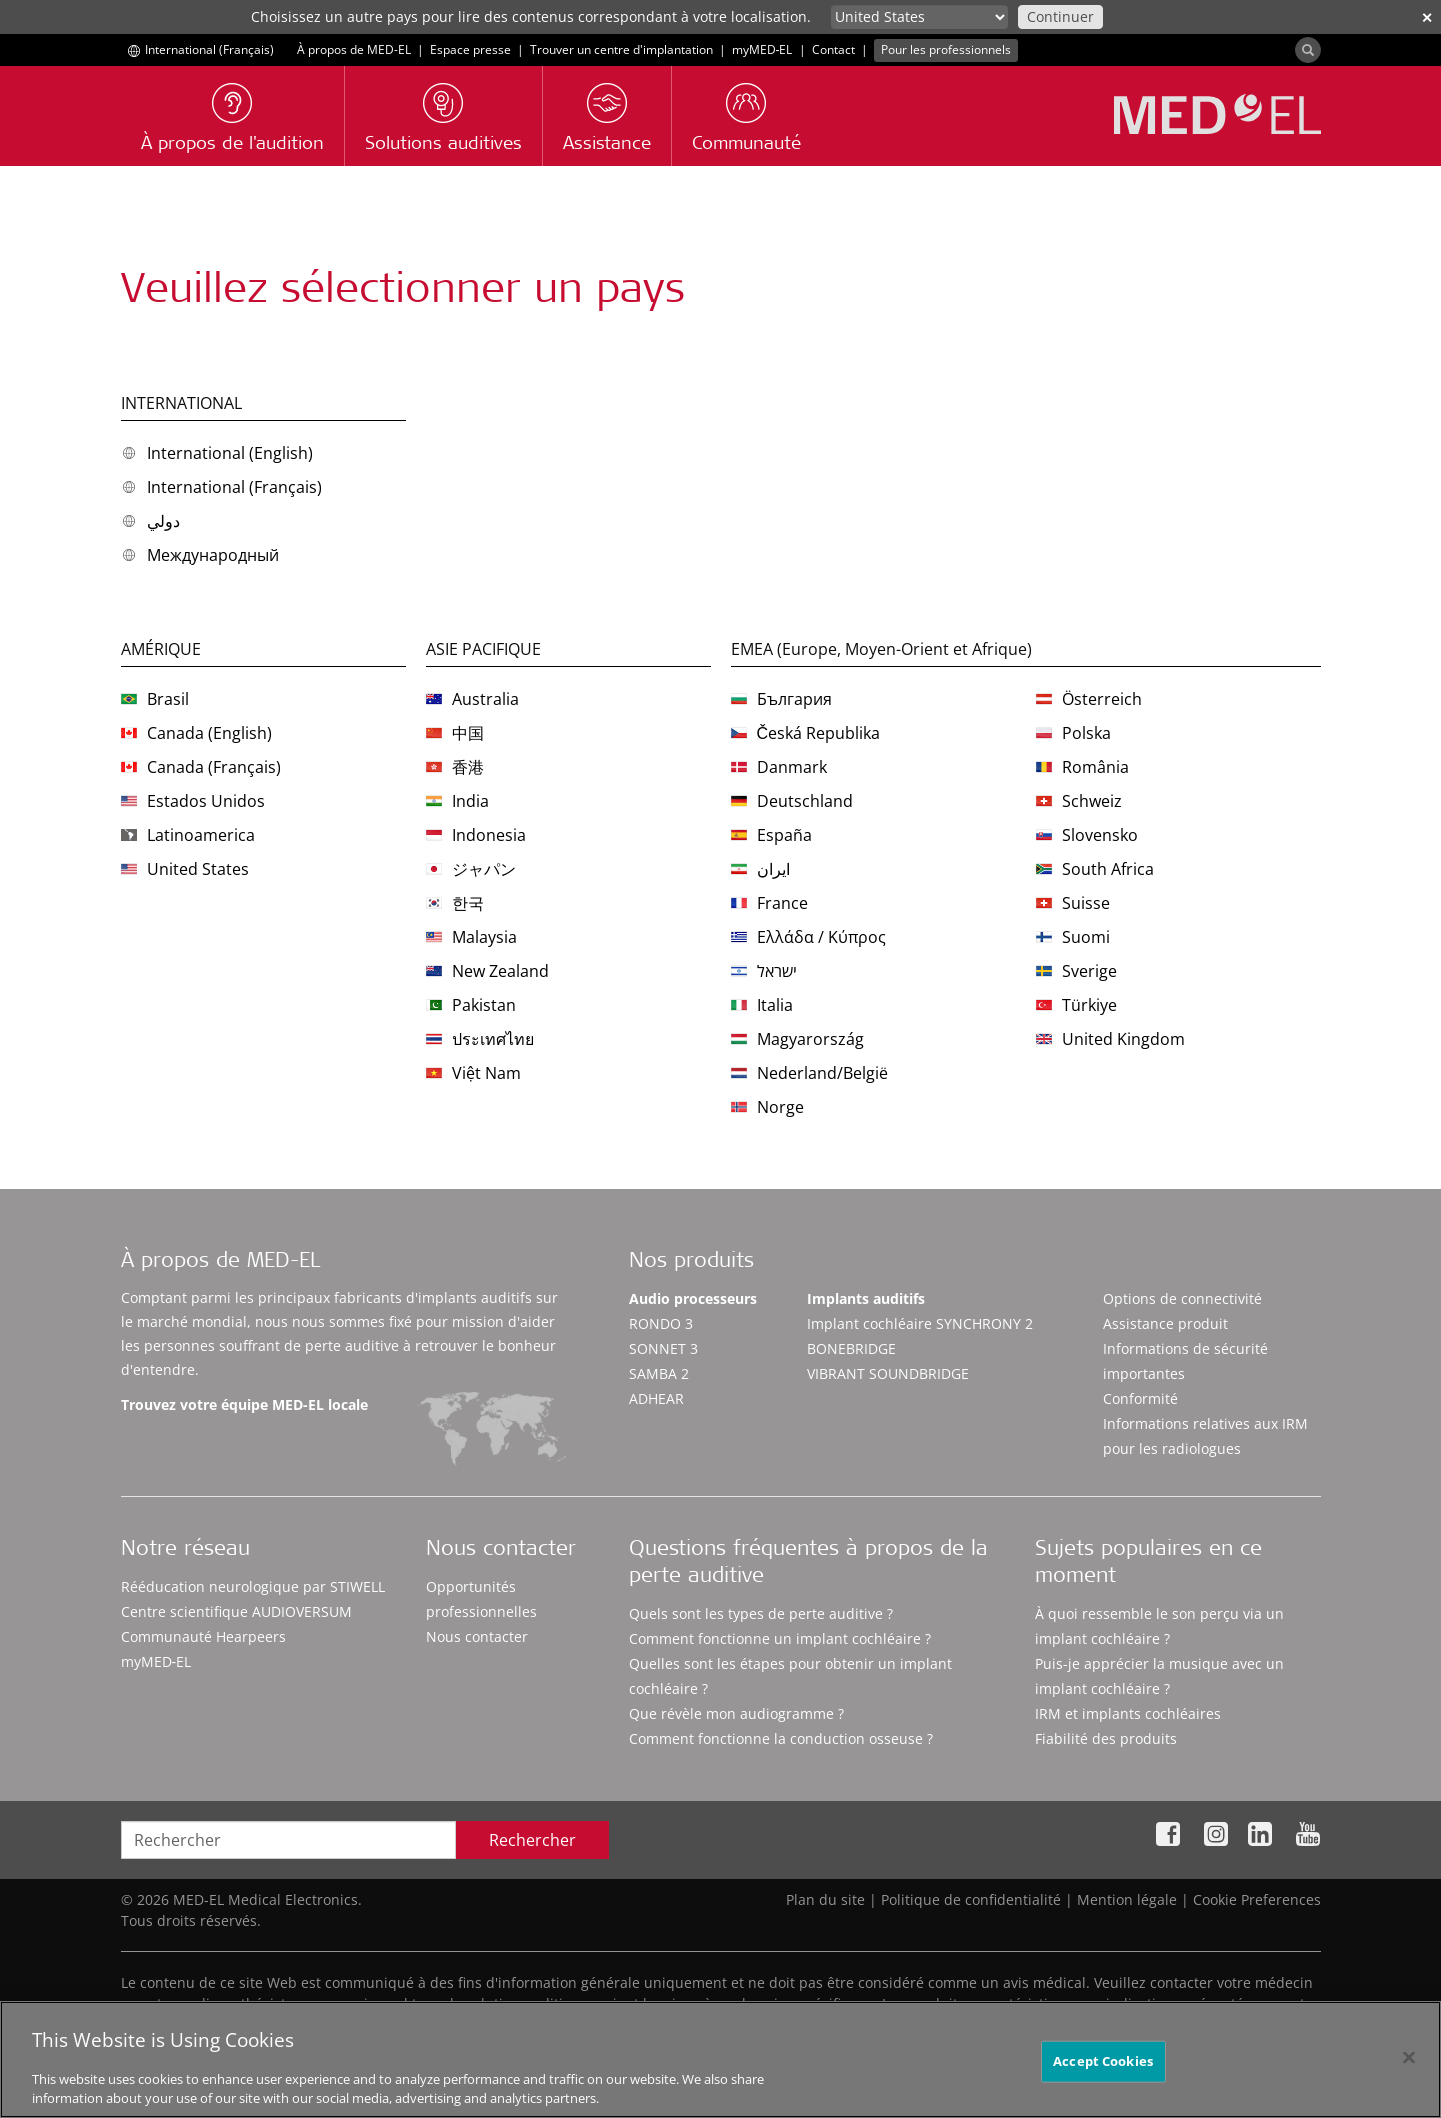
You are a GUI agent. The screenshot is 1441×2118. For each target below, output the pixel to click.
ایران (760, 869)
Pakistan (471, 1005)
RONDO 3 (661, 1323)
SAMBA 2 (659, 1373)
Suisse (1073, 903)
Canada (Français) (201, 767)
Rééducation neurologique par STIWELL (253, 1586)
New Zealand (487, 971)
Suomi (1073, 937)
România (1082, 767)
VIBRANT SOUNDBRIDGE (888, 1373)
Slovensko (1087, 835)
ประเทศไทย (480, 1039)
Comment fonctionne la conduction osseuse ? (781, 1738)
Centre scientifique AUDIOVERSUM (236, 1611)
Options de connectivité (1182, 1298)
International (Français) (221, 487)
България (781, 699)
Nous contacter (477, 1636)
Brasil (155, 699)
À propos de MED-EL (354, 49)
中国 (455, 733)
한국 (455, 903)
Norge (767, 1107)
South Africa (1095, 869)
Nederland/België (809, 1073)
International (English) (217, 453)
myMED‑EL (762, 49)
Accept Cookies (1103, 2086)
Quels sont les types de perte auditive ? (761, 1613)
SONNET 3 (663, 1348)
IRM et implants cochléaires (1128, 1713)
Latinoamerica (188, 835)
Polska (1073, 733)
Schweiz (1079, 801)
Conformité (1140, 1398)
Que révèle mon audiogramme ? (736, 1713)
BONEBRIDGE (851, 1348)
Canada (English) (196, 733)
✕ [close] (1427, 17)
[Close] (1409, 2083)
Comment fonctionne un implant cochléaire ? (780, 1638)
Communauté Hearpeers (203, 1636)
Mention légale (1127, 1899)
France (769, 903)
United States (185, 869)
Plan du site (825, 1899)
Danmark (779, 767)
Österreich (1089, 699)
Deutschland (792, 801)
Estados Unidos (193, 801)
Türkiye (1076, 1005)
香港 (455, 767)
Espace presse (470, 49)
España (771, 835)
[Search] (1308, 50)
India (457, 801)
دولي (150, 521)
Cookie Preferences (1257, 1899)
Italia (762, 1005)
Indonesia (476, 835)
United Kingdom (1110, 1039)
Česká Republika (806, 733)
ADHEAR (656, 1398)
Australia (472, 699)
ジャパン (471, 869)
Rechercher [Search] (532, 1840)
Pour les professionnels (946, 49)
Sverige (1076, 971)
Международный (200, 555)
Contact (833, 49)
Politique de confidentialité (971, 1899)
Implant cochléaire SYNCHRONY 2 (920, 1323)
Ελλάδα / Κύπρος (808, 937)
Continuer (1060, 16)
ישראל (764, 971)
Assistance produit (1165, 1323)
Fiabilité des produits (1106, 1738)
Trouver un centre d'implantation (621, 49)
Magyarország (797, 1039)
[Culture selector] (919, 17)
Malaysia (471, 937)
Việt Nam (473, 1073)
